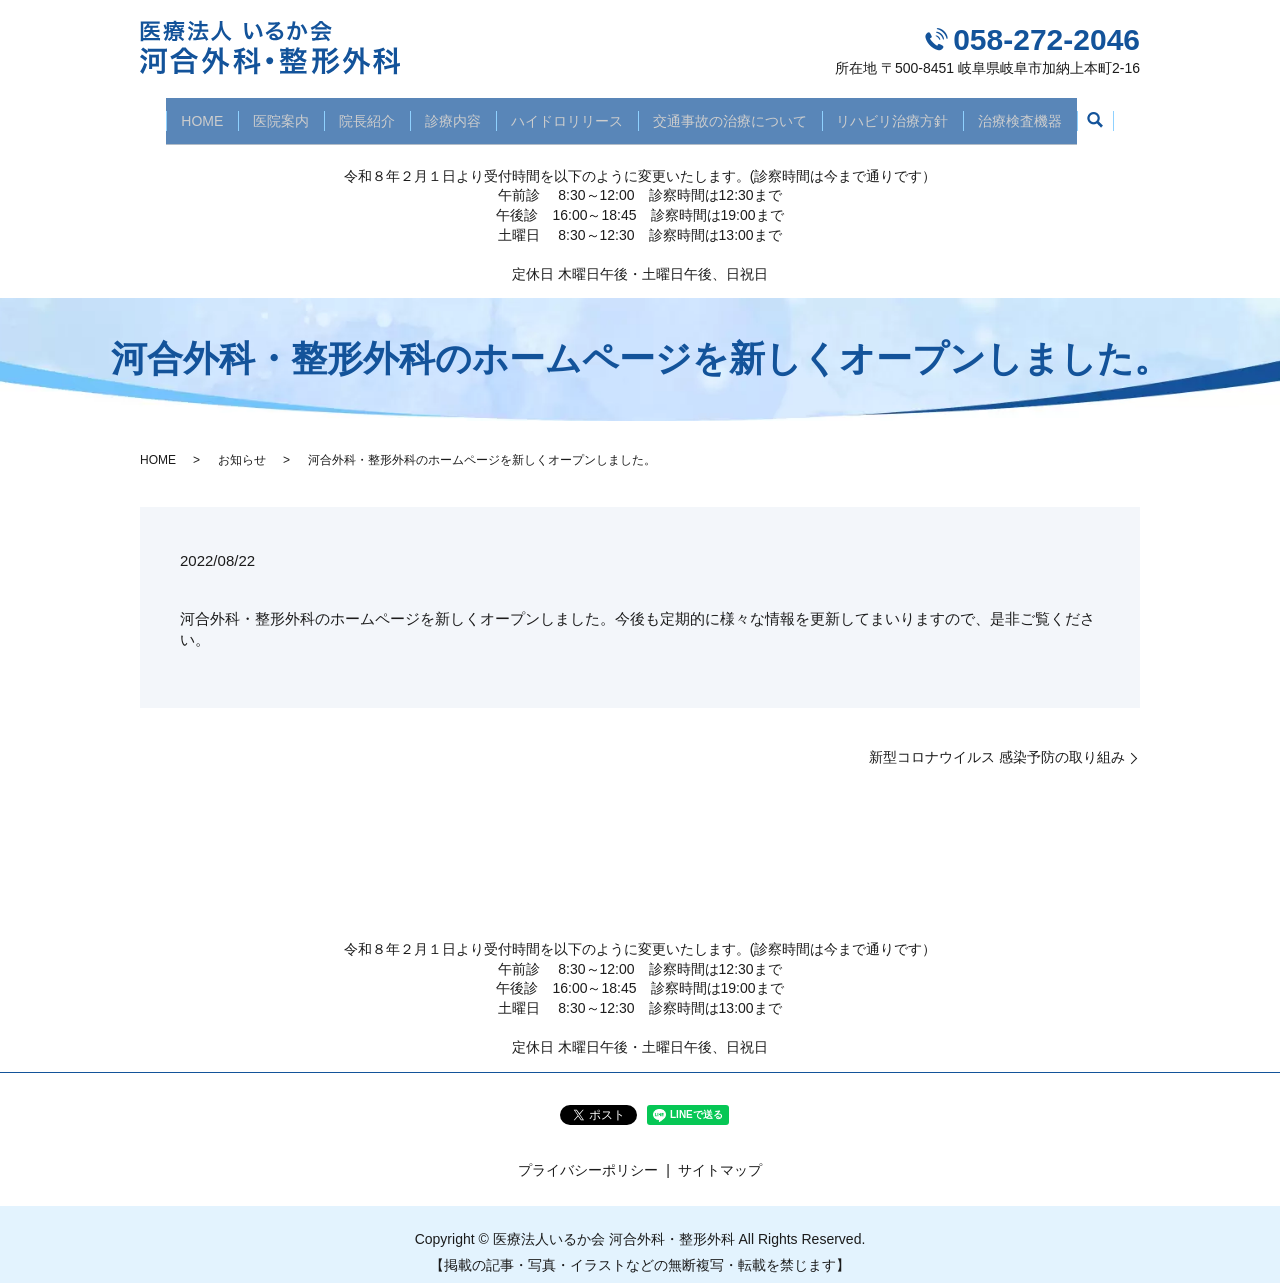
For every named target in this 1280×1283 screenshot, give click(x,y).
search (1121, 114)
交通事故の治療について (739, 112)
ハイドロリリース (570, 112)
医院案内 (265, 112)
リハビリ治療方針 (909, 112)
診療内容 (450, 112)
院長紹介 (357, 112)
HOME (180, 112)
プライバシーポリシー (588, 1155)
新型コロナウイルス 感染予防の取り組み (997, 742)
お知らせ (242, 444)
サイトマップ (720, 1155)
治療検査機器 (1043, 112)
